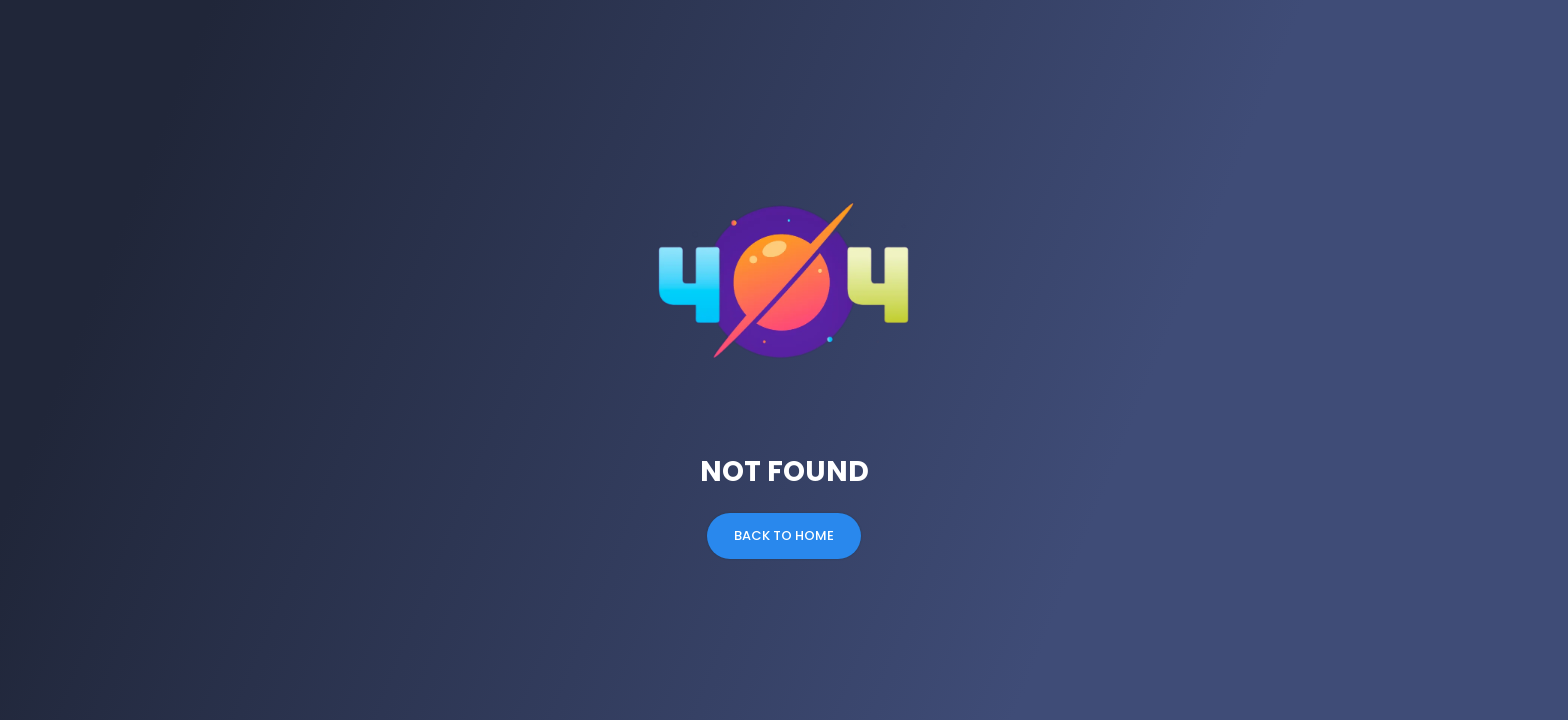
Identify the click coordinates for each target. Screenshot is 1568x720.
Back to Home (784, 535)
